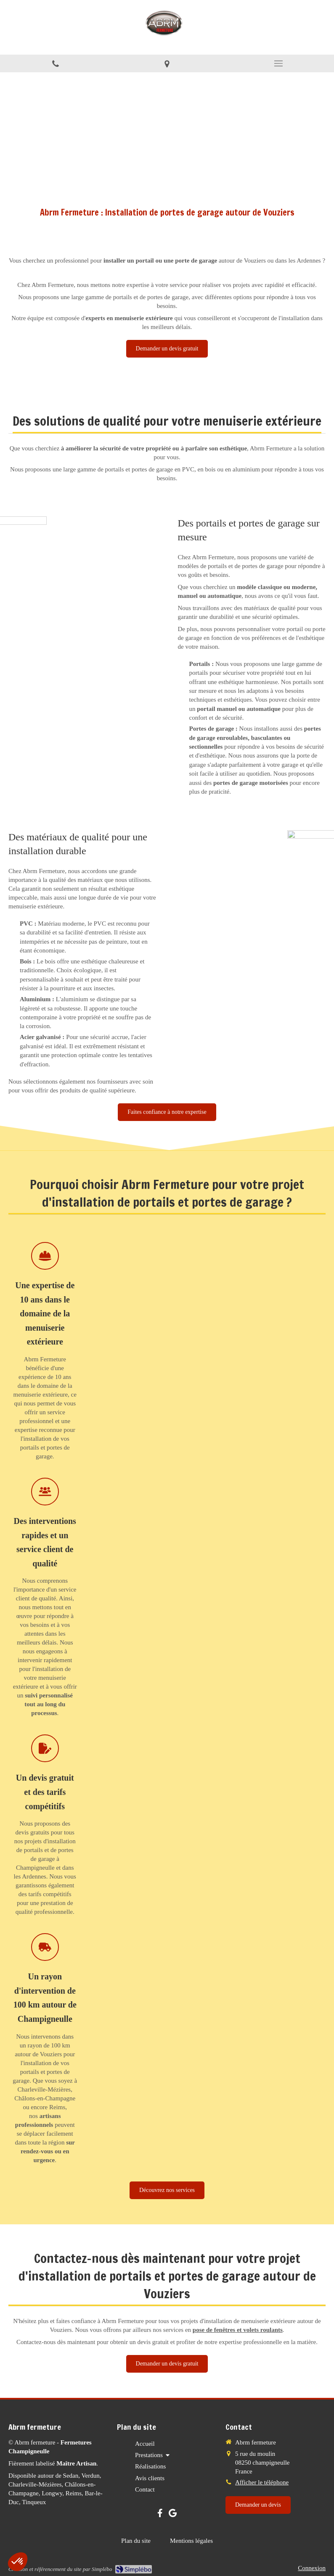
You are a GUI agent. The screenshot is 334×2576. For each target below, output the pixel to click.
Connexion (312, 2568)
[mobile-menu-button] (278, 63)
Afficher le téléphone (262, 2482)
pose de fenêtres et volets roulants (238, 2329)
